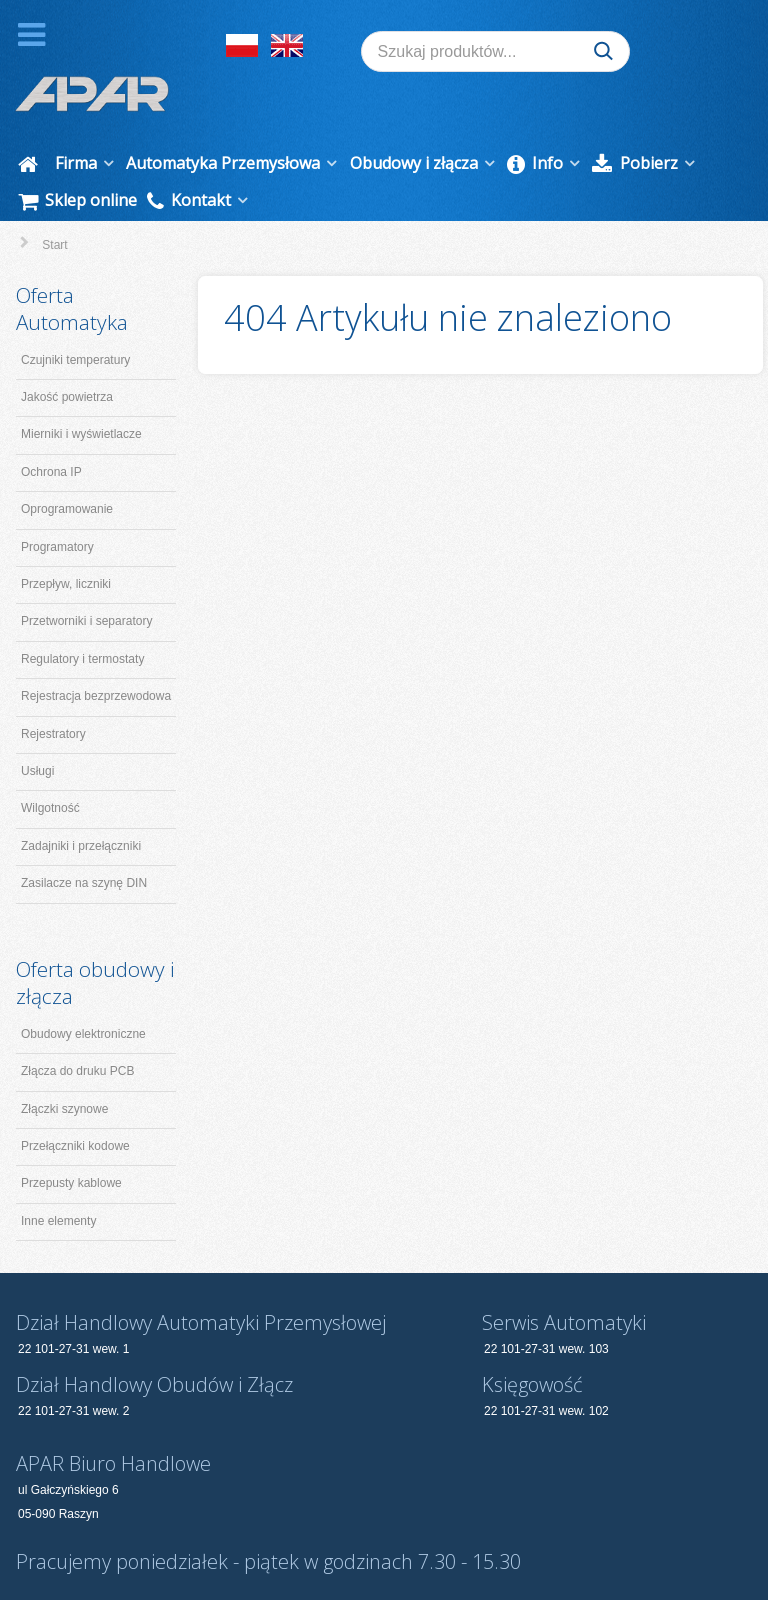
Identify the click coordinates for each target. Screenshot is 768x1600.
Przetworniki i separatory (86, 581)
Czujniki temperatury (75, 319)
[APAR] (92, 49)
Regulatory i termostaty (82, 618)
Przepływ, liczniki (66, 544)
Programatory (57, 506)
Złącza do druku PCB (77, 1031)
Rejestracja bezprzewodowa (96, 656)
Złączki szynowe (64, 1068)
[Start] (31, 123)
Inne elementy (58, 1180)
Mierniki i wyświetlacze (81, 394)
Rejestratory (53, 693)
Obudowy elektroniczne (83, 993)
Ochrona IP (51, 431)
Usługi (37, 731)
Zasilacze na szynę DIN (84, 843)
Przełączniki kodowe (75, 1106)
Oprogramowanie (67, 469)
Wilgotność (50, 768)
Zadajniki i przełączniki (81, 805)
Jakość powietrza (67, 357)
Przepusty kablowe (71, 1143)
